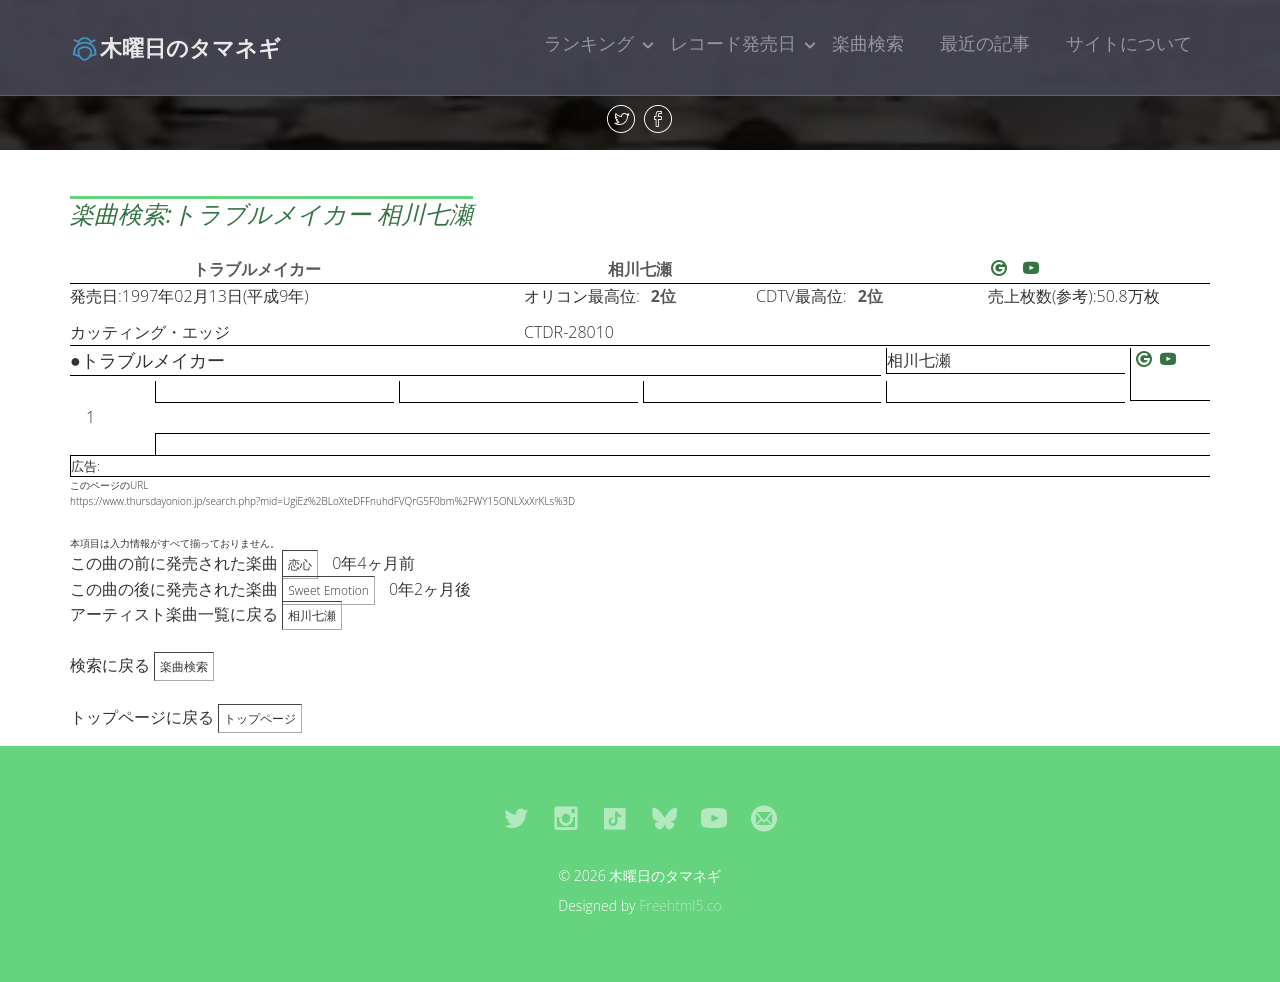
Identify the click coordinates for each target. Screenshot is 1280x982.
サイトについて (1129, 43)
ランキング (589, 43)
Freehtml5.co (680, 905)
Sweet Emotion (328, 590)
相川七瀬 (640, 269)
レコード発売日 (733, 43)
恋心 (300, 564)
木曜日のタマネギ (175, 47)
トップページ (260, 718)
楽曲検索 (868, 43)
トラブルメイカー (257, 269)
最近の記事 (985, 43)
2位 (663, 296)
